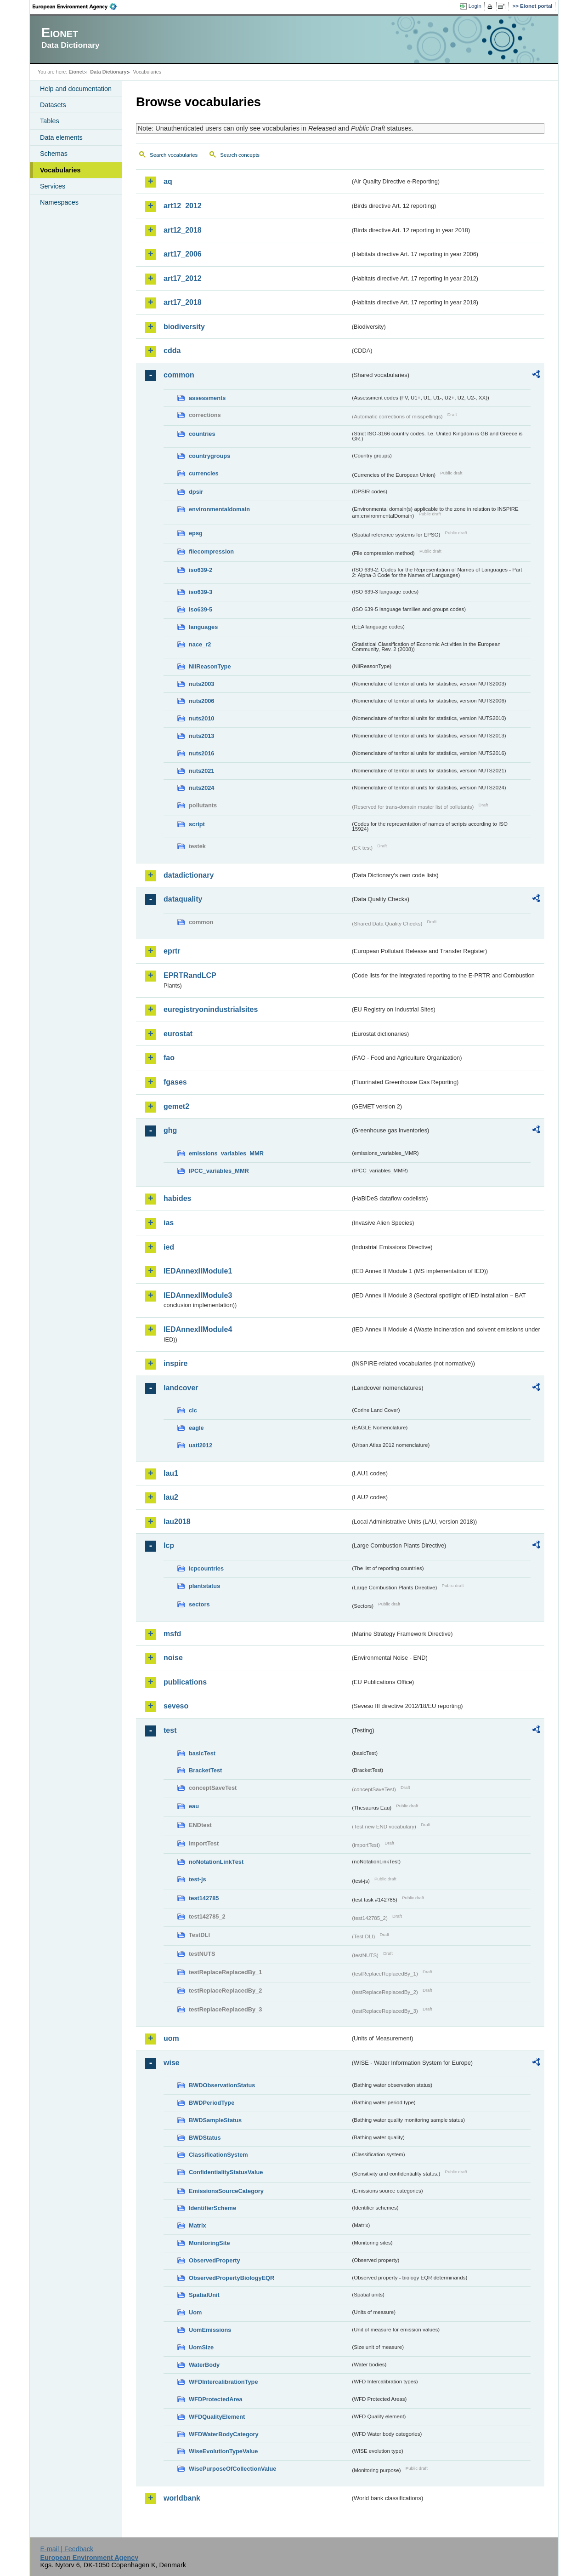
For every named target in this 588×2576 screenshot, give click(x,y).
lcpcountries (206, 1568)
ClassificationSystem (218, 2154)
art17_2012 (183, 278)
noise (173, 1658)
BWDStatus (205, 2137)
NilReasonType (210, 666)
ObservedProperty (214, 2260)
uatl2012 (200, 1445)
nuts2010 (201, 718)
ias (169, 1223)
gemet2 (176, 1106)
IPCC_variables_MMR (219, 1170)
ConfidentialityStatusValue (226, 2172)
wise (172, 2063)
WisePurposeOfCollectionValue (232, 2468)
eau (194, 1806)
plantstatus (204, 1585)
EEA (78, 6)
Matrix (197, 2225)
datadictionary (189, 875)
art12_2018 (183, 230)
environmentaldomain (219, 509)
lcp (169, 1545)
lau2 (171, 1497)
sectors (199, 1604)
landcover (181, 1388)
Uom (195, 2312)
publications (185, 1682)
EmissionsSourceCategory (226, 2191)
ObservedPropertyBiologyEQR (231, 2277)
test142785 (204, 1898)
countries (202, 433)
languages (203, 626)
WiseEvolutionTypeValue (223, 2451)
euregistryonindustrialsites (211, 1009)
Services (52, 186)
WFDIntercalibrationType (223, 2381)
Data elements (61, 137)
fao (169, 1058)
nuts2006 (201, 700)
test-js (197, 1879)
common (179, 375)
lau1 (171, 1473)
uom (171, 2038)
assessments (207, 397)
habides (177, 1198)
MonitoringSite (209, 2242)
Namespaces (59, 202)
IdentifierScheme (212, 2208)
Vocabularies (60, 170)
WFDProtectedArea (216, 2399)
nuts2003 (201, 683)
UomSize (201, 2347)
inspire (175, 1363)
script (197, 824)
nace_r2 (200, 644)
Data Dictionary (108, 71)
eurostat (178, 1034)
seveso (176, 1706)
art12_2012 (183, 206)
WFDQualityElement (217, 2416)
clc (193, 1410)
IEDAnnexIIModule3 (198, 1295)
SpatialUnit (204, 2294)
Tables (49, 121)
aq (168, 181)
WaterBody (204, 2364)
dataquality (183, 899)
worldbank (182, 2498)
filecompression (211, 551)
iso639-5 (200, 609)
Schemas (54, 153)
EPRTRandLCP (190, 975)
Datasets (53, 105)
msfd (172, 1634)
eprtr (172, 951)
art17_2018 (183, 302)
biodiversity (184, 327)
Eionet (76, 71)
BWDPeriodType (211, 2102)
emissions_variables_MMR (226, 1153)
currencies (204, 473)
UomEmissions (210, 2329)
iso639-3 (200, 591)
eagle (196, 1427)
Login (475, 6)
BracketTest (205, 1770)
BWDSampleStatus (215, 2120)
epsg (196, 533)
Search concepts (240, 155)
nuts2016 (201, 753)
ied (169, 1247)
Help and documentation (76, 88)
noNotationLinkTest (216, 1861)
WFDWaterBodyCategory (224, 2434)
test (170, 1730)
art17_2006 (183, 254)
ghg (170, 1130)
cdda (172, 350)
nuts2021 (201, 770)
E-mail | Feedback (66, 2549)
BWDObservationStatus (222, 2085)
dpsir (196, 491)
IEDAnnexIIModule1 (198, 1271)
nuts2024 (201, 787)
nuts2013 (201, 735)
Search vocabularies (174, 155)
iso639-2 (200, 569)
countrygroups (209, 455)
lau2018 (177, 1521)
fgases (175, 1082)
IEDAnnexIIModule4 (198, 1329)
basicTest (202, 1753)
